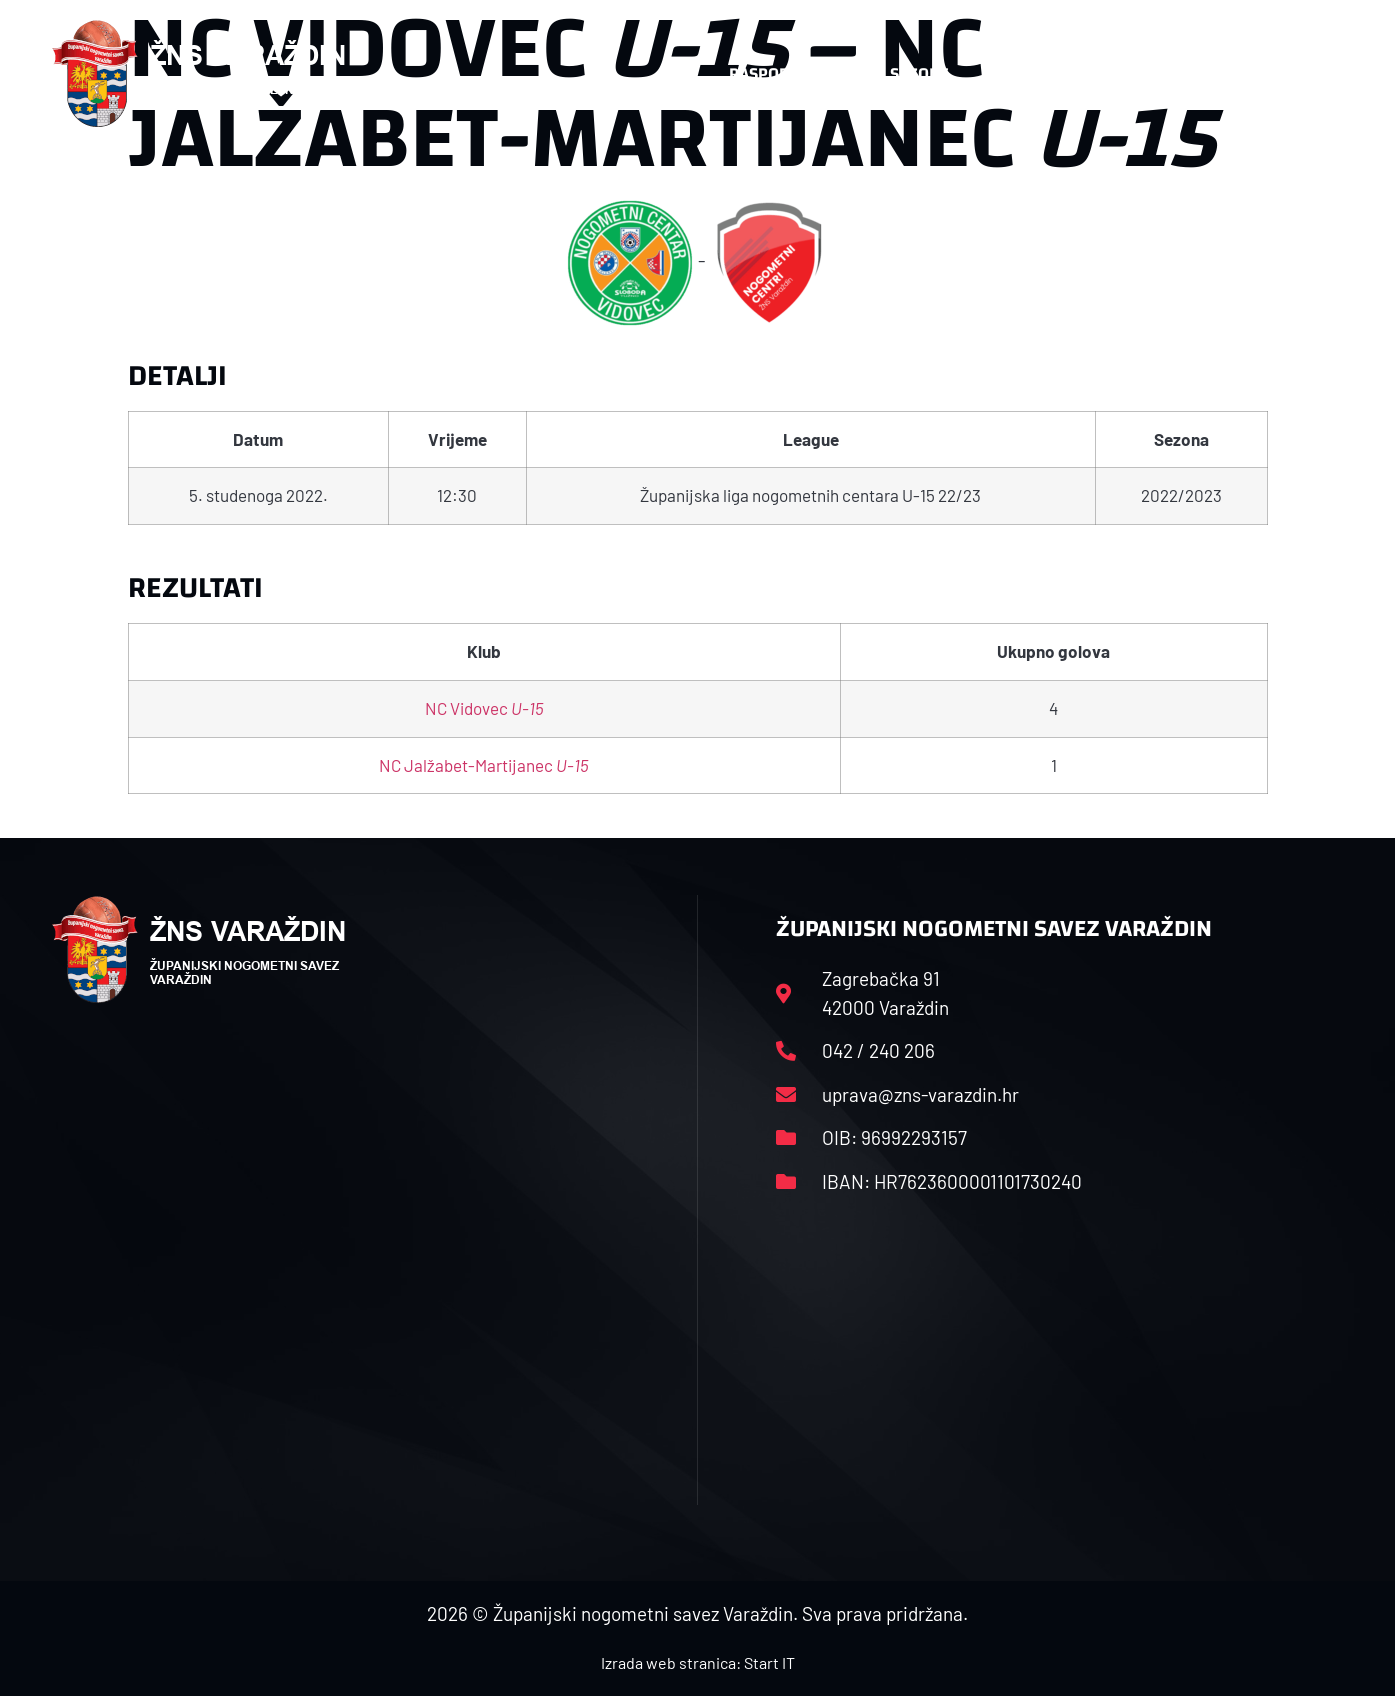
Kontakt (1133, 73)
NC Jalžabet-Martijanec (484, 765)
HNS (675, 73)
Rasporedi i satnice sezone (839, 73)
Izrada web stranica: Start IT (698, 1662)
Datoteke (1024, 73)
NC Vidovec (484, 708)
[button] (1304, 74)
